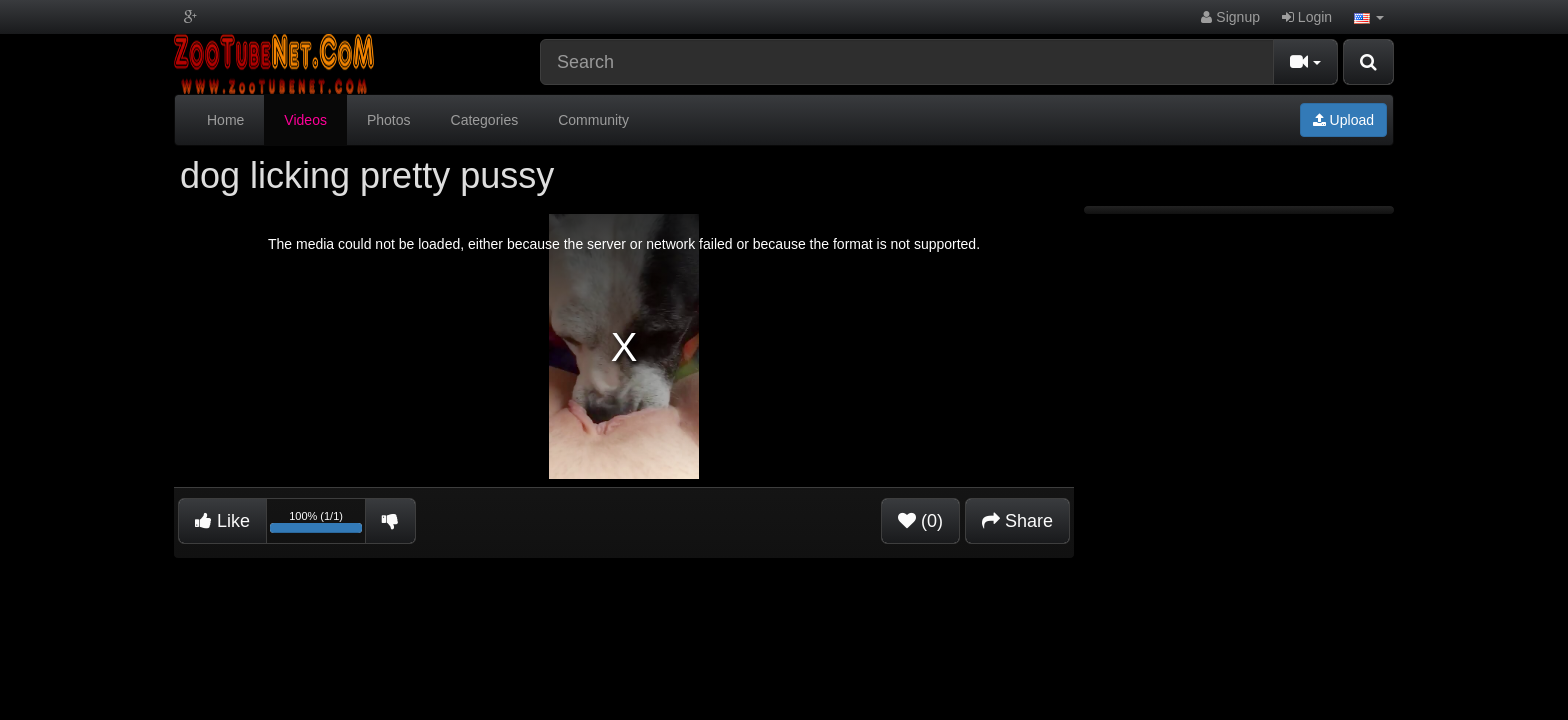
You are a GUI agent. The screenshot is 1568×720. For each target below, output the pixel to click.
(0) (920, 521)
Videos (305, 120)
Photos (389, 120)
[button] (1369, 17)
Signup (1230, 17)
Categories (485, 120)
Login (1307, 17)
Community (593, 120)
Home (225, 120)
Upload (1343, 120)
